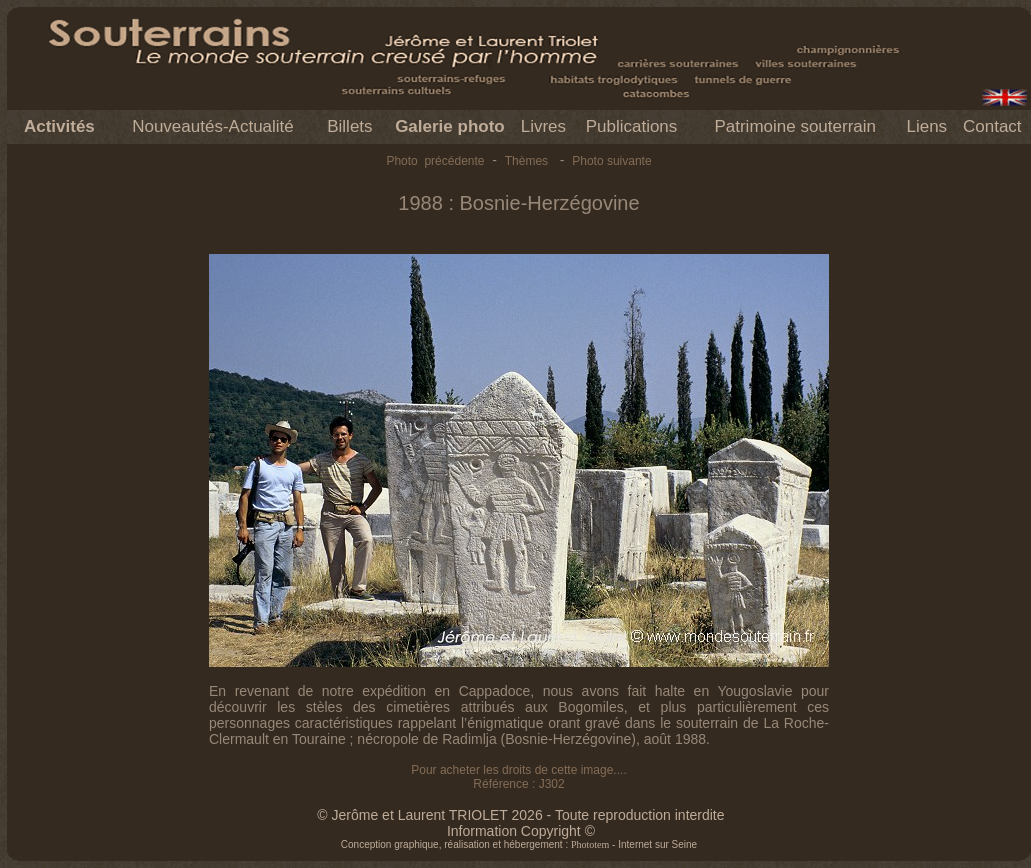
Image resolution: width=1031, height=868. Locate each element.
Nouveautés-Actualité (213, 126)
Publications (632, 126)
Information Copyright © (521, 831)
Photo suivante (611, 161)
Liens (926, 126)
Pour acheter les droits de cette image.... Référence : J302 (518, 777)
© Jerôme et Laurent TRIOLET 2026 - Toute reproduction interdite (520, 815)
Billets (349, 126)
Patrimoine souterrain (795, 126)
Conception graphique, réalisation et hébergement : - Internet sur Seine (519, 844)
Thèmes (526, 161)
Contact (992, 126)
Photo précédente (435, 161)
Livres (543, 126)
